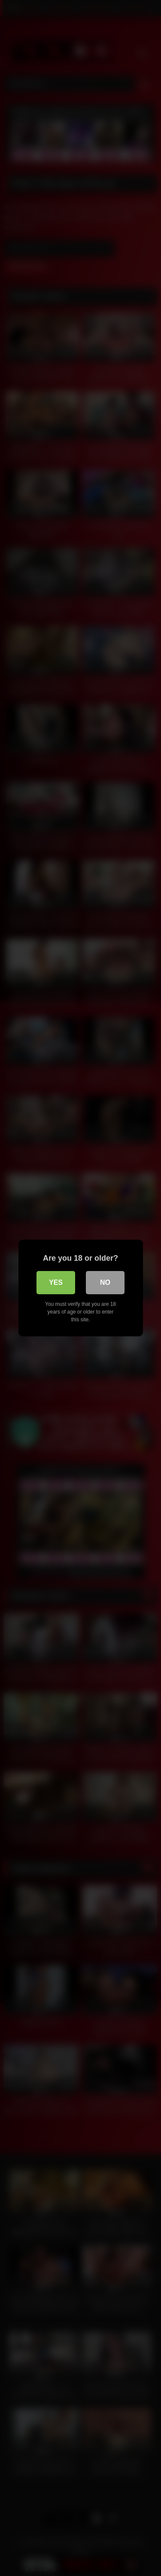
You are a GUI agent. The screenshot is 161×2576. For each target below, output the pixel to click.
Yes (56, 1282)
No (105, 1282)
